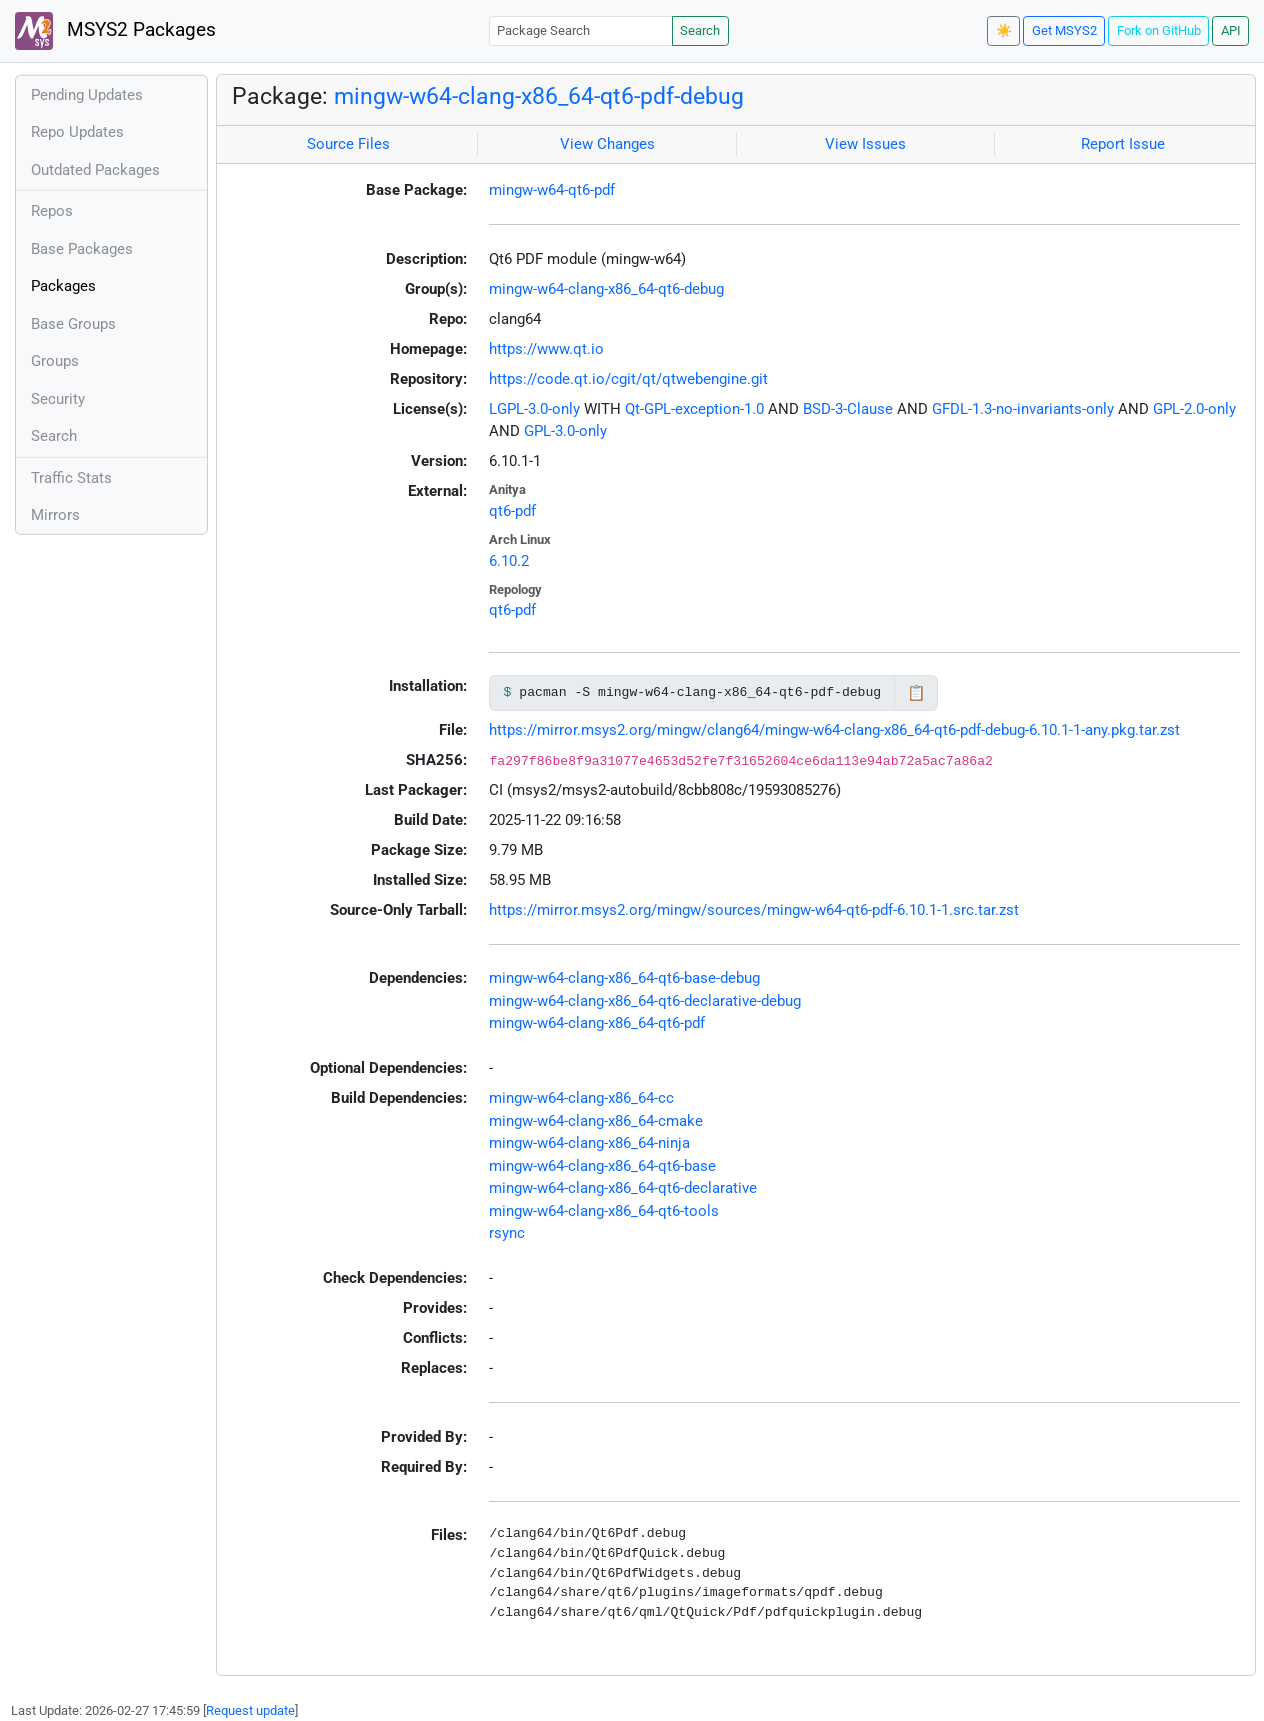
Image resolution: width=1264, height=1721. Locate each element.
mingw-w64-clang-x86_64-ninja (589, 1143)
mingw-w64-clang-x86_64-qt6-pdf (597, 1023)
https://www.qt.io (546, 349)
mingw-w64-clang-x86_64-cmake (596, 1121)
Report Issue (1123, 144)
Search (700, 30)
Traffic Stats (71, 478)
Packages (63, 286)
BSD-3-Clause (848, 409)
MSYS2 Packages (115, 31)
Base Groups (73, 324)
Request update (250, 1710)
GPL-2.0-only (1194, 409)
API (1231, 30)
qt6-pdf (512, 511)
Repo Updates (77, 132)
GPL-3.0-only (565, 431)
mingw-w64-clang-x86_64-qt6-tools (604, 1211)
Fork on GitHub (1159, 30)
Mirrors (55, 515)
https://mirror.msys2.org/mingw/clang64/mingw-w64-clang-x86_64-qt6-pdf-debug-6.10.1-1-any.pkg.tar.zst (834, 730)
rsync (507, 1233)
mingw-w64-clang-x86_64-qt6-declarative (623, 1188)
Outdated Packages (95, 170)
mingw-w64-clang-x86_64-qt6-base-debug (624, 978)
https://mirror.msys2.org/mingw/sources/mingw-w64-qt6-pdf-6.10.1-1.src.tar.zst (754, 910)
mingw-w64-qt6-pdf (552, 190)
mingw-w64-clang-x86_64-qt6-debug (606, 289)
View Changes (607, 144)
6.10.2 (509, 561)
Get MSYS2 (1064, 30)
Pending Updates (87, 95)
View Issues (865, 144)
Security (58, 399)
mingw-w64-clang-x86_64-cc (581, 1098)
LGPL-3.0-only (534, 409)
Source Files (348, 144)
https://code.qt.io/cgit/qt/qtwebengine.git (628, 379)
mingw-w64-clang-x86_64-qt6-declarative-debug (645, 1001)
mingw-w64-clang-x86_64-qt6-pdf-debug (539, 96)
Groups (55, 361)
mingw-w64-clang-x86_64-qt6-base (602, 1166)
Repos (52, 211)
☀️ (1004, 30)
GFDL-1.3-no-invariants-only (1023, 409)
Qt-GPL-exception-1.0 (694, 409)
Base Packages (82, 249)
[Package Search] (581, 30)
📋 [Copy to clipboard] (916, 693)
